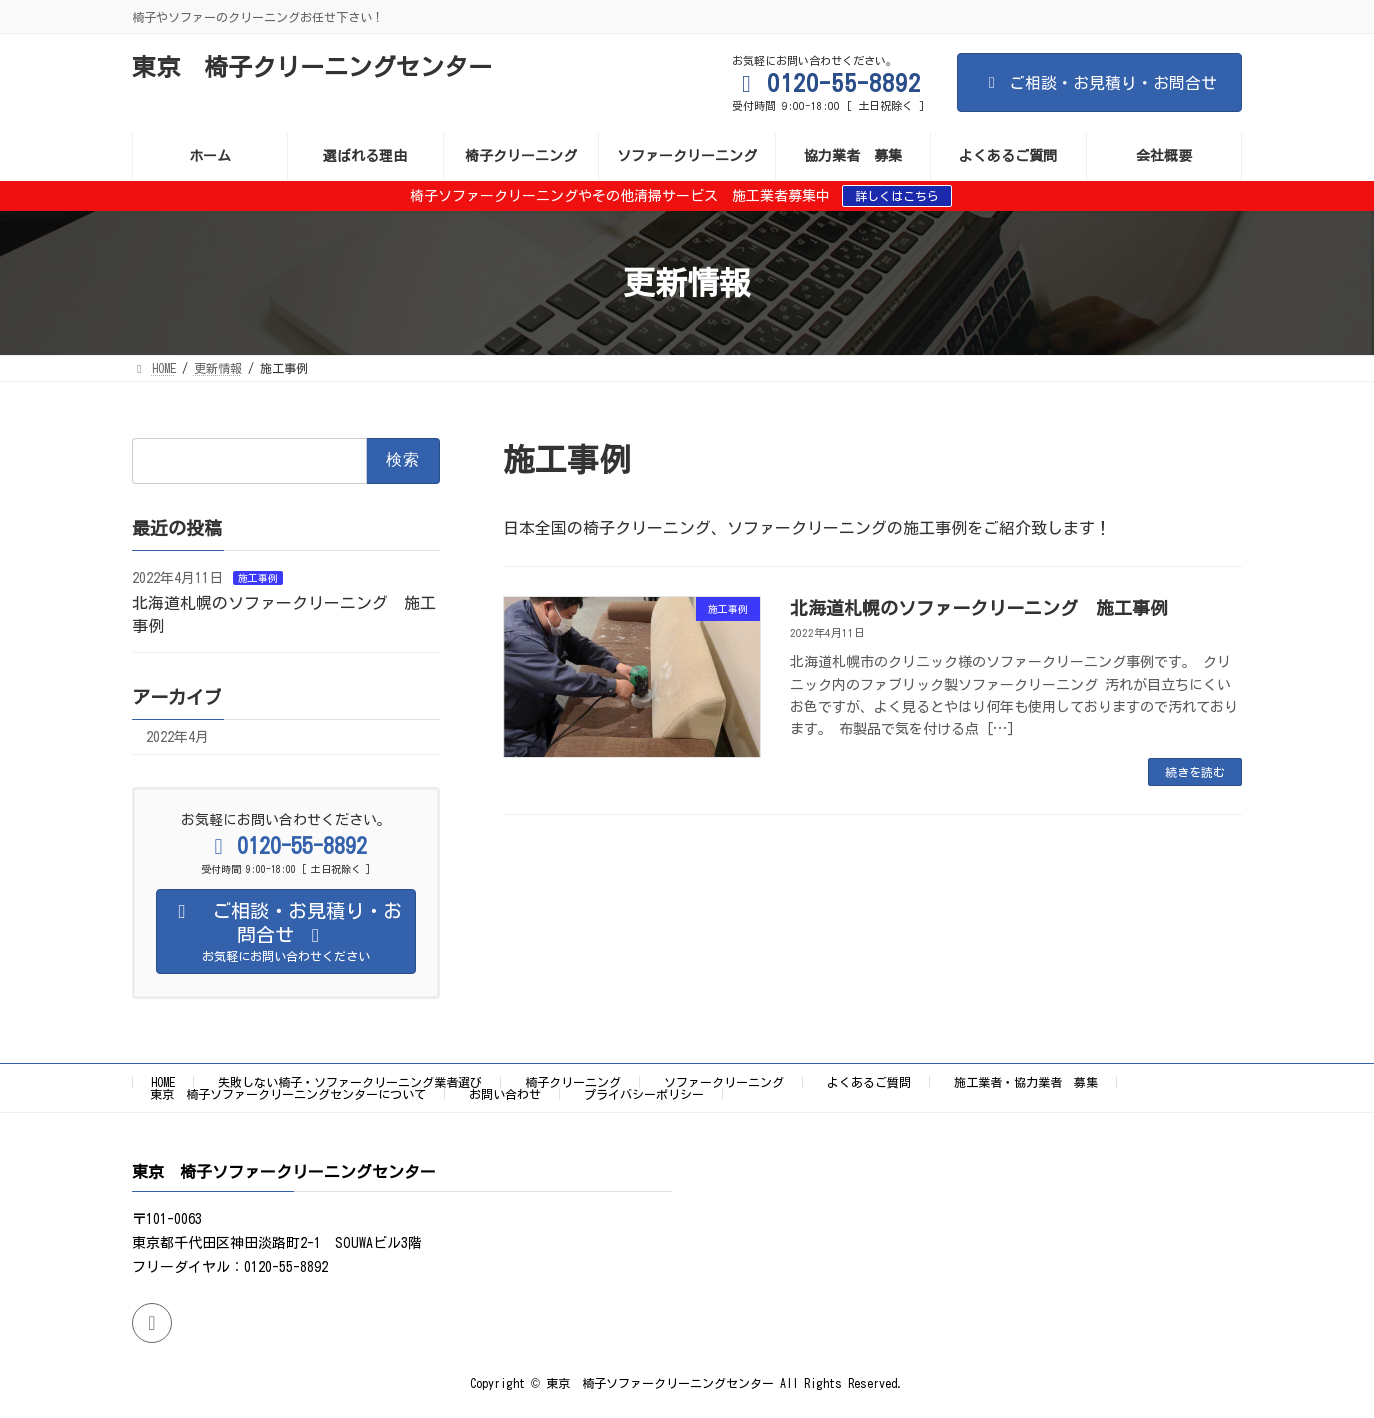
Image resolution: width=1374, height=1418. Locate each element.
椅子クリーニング (573, 1082)
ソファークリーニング (724, 1082)
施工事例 (258, 578)
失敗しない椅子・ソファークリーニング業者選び (350, 1082)
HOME (163, 1082)
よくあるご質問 (869, 1082)
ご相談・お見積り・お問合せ (1099, 83)
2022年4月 (177, 737)
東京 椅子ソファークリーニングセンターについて (288, 1094)
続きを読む (1195, 772)
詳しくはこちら (897, 196)
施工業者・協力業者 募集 (1026, 1082)
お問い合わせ (505, 1094)
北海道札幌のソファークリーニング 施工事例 (979, 608)
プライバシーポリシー (644, 1094)
